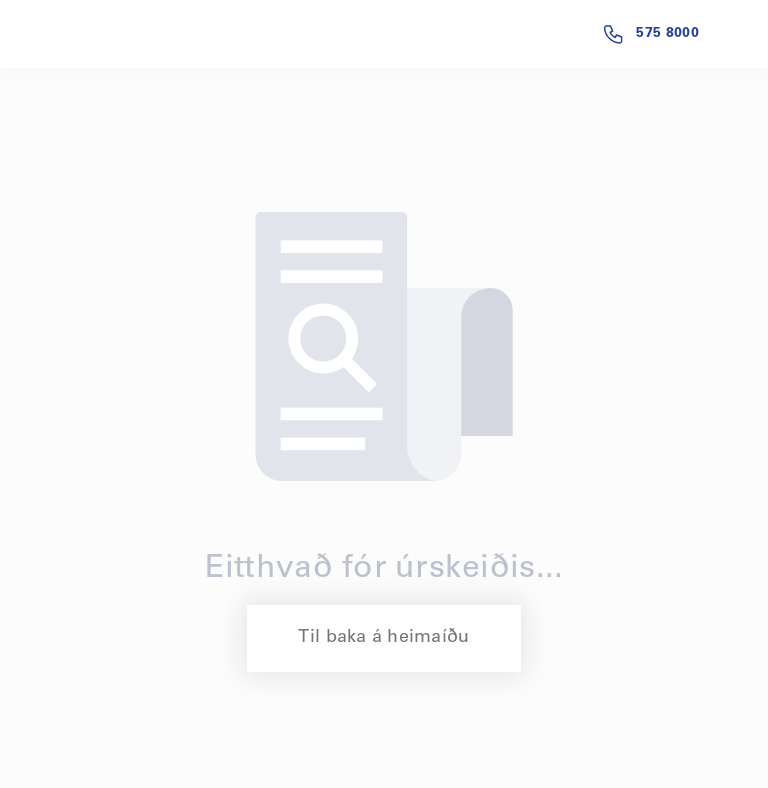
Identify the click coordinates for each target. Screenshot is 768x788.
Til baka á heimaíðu (383, 638)
